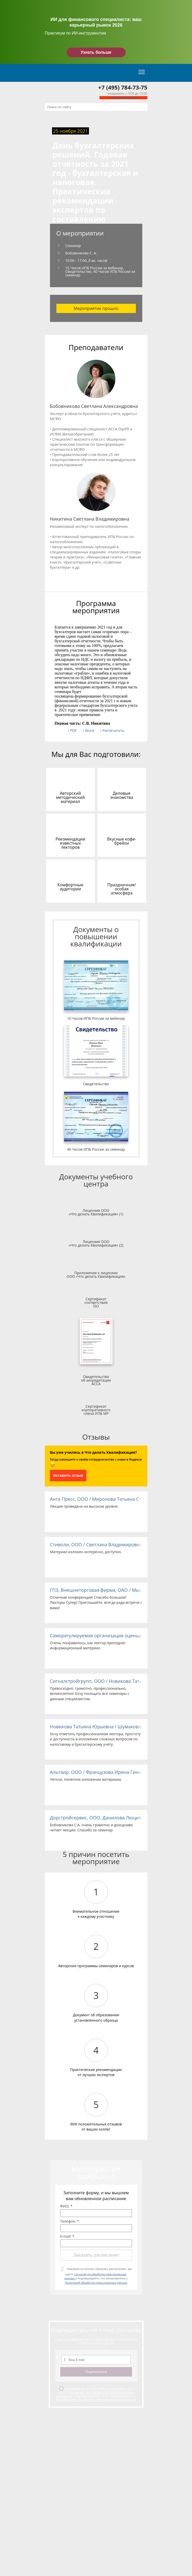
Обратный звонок (123, 97)
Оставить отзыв (68, 1475)
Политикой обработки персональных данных (96, 2282)
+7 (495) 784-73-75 (122, 87)
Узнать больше (96, 52)
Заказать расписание (96, 2255)
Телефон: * (69, 2221)
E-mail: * (67, 2236)
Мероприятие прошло (96, 308)
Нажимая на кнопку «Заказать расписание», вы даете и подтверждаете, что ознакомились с (98, 2275)
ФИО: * (66, 2206)
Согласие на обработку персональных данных (95, 2394)
